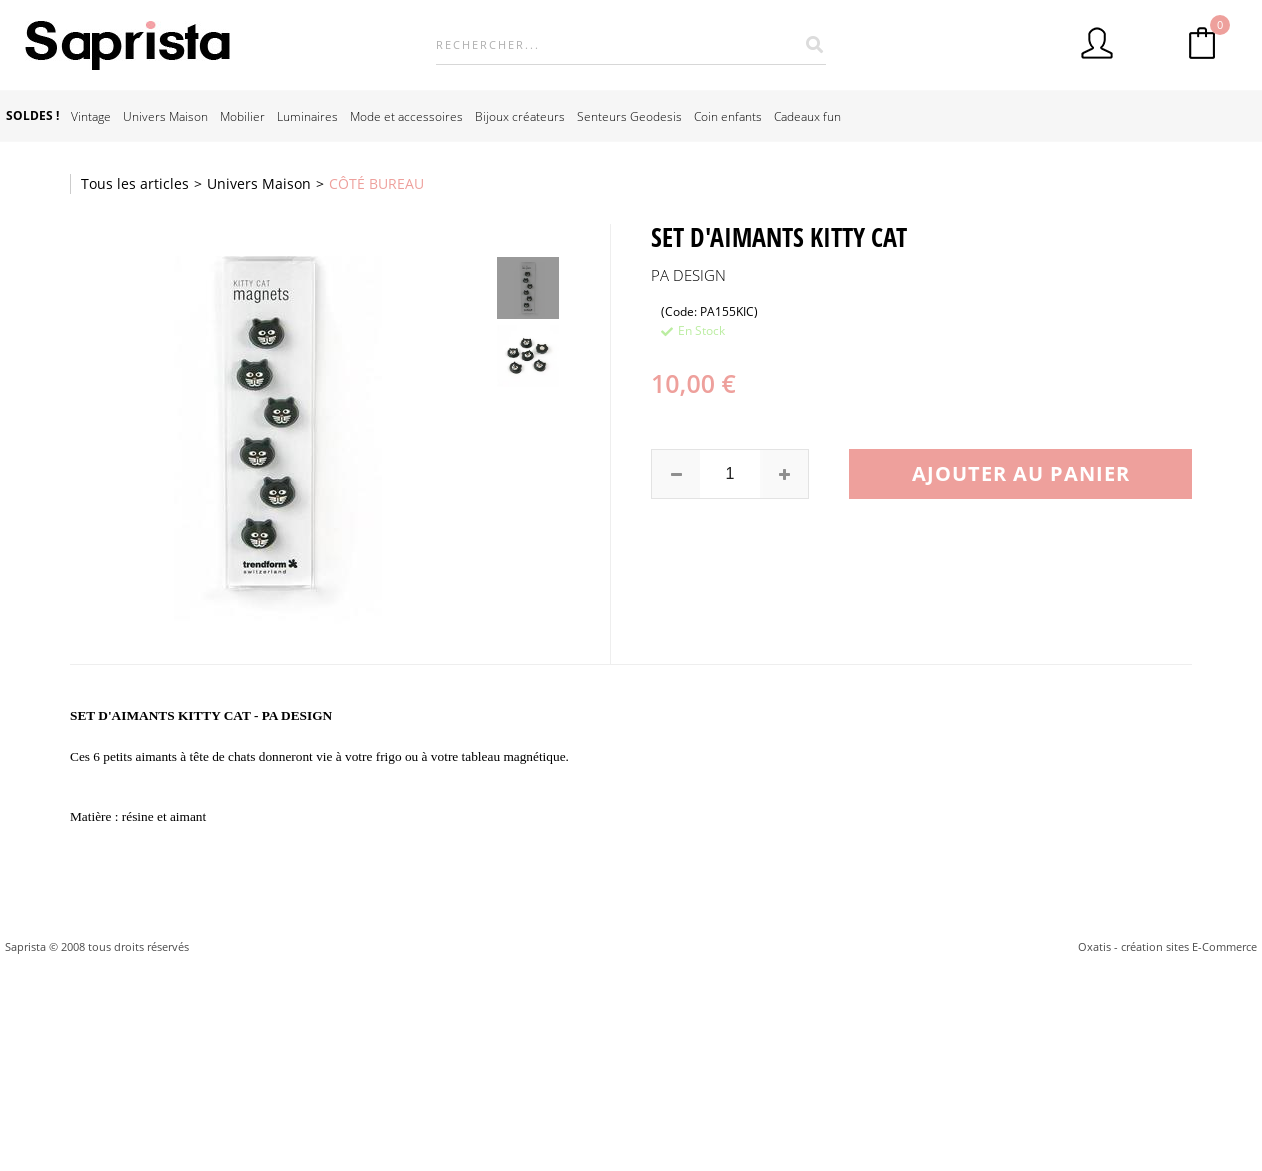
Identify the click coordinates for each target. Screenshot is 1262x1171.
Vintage (91, 116)
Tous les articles (135, 183)
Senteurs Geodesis (629, 116)
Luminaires (307, 116)
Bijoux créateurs (520, 116)
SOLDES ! (32, 115)
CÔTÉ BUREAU (376, 183)
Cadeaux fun (807, 116)
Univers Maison (165, 116)
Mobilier (242, 116)
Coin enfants (728, 116)
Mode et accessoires (406, 116)
